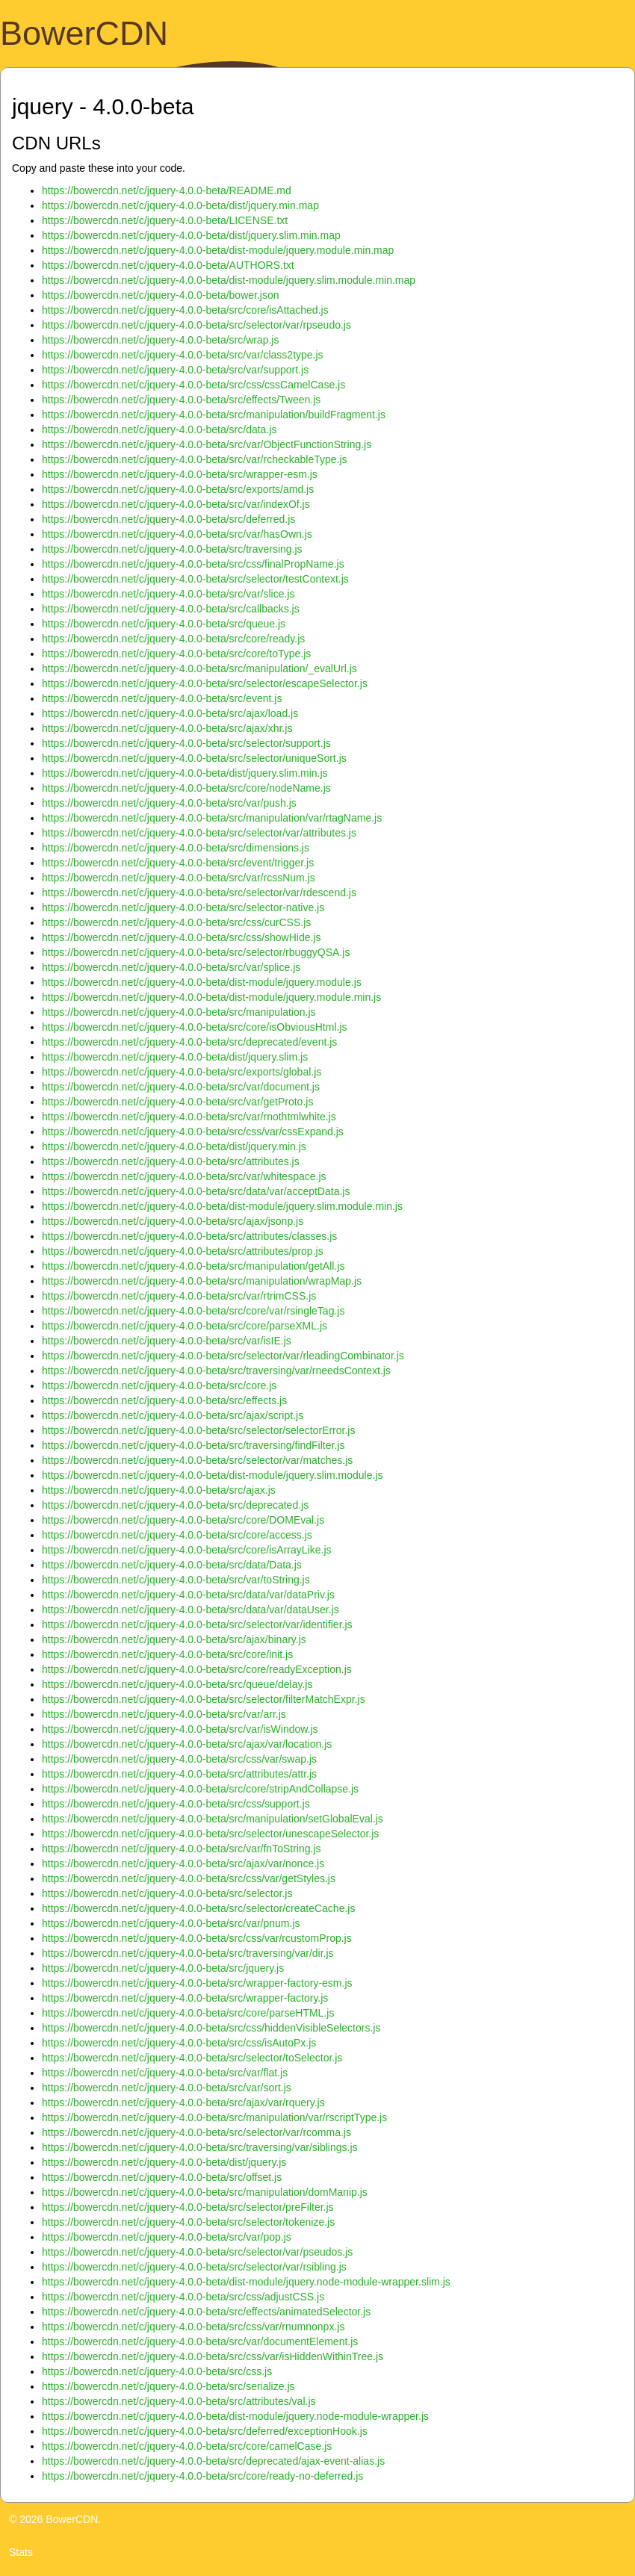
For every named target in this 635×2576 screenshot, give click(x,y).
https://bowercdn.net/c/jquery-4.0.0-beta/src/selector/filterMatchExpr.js (203, 1699)
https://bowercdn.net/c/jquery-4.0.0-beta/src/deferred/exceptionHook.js (205, 2431)
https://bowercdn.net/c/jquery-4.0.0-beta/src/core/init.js (167, 1654)
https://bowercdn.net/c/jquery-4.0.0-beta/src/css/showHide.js (181, 937)
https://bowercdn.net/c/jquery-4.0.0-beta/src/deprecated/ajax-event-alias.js (213, 2461)
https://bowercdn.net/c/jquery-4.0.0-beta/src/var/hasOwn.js (177, 534)
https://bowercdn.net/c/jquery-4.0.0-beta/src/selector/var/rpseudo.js (196, 325)
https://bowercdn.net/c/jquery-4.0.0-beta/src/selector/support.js (186, 743)
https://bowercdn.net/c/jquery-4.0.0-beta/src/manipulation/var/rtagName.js (212, 818)
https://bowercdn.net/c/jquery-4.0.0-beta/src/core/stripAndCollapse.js (200, 1789)
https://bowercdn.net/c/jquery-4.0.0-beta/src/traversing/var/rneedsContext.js (216, 1371)
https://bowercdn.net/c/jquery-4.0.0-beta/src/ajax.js (159, 1490)
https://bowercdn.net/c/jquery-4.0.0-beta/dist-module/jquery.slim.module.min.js (222, 1206)
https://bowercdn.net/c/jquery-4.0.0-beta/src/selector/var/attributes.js (199, 833)
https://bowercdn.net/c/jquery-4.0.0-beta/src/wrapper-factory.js (185, 1998)
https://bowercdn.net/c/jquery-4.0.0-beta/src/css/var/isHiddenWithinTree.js (212, 2356)
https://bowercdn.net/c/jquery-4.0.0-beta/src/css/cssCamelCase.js (193, 385)
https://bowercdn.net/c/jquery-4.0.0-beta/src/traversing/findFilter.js (193, 1445)
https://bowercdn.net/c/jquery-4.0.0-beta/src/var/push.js (169, 803)
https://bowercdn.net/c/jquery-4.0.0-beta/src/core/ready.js (173, 639)
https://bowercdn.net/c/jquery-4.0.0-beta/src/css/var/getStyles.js (188, 1878)
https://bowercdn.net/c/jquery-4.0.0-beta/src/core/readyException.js (197, 1669)
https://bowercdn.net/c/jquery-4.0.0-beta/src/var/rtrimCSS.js (179, 1296)
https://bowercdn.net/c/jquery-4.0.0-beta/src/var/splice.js (171, 967)
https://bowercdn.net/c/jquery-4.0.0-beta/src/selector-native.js (183, 907)
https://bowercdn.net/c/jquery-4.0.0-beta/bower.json (160, 295)
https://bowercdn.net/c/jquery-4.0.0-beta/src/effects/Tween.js (181, 400)
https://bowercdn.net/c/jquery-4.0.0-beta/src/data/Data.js (172, 1565)
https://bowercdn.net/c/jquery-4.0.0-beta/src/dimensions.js (175, 848)
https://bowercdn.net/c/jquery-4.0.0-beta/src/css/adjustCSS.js (183, 2297)
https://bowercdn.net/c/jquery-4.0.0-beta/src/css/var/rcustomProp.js (197, 1938)
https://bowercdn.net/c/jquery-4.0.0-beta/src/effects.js (164, 1400)
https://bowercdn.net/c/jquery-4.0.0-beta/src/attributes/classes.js (189, 1236)
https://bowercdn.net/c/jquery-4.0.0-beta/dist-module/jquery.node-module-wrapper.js (235, 2416)
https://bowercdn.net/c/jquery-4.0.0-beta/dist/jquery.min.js (174, 1146)
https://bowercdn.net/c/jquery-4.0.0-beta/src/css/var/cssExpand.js (193, 1132)
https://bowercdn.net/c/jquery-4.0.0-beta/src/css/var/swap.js (179, 1759)
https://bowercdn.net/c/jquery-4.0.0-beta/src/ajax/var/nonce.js (183, 1863)
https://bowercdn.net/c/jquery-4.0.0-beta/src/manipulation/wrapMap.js (202, 1281)
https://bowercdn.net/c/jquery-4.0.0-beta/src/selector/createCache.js (198, 1908)
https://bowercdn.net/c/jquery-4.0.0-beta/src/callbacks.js (171, 609)
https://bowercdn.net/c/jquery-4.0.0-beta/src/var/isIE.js (166, 1341)
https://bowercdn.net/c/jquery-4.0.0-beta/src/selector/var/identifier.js (197, 1624)
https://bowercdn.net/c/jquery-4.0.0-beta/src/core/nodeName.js (186, 788)
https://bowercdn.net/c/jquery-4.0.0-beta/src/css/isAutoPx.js (179, 2043)
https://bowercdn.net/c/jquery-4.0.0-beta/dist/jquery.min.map (180, 205)
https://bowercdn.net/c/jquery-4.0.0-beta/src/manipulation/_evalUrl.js (199, 668)
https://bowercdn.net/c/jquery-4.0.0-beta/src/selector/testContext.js (195, 579)
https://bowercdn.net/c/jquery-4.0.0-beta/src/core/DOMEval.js (183, 1520)
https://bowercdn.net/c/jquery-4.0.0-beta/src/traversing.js (172, 549)
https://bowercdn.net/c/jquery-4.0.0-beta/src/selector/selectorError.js (198, 1430)
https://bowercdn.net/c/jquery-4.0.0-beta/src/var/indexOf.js (176, 504)
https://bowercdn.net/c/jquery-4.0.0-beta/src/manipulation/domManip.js (205, 2192)
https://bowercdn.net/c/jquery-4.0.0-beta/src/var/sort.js (166, 2088)
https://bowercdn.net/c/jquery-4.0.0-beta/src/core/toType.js (176, 653)
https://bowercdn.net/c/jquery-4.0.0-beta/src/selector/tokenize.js (188, 2222)
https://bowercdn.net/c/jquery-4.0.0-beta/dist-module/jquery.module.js (202, 982)
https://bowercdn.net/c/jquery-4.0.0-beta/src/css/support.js (176, 1804)
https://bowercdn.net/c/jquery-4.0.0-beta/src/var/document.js (181, 1087)
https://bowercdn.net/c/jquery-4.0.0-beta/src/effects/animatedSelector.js (206, 2312)
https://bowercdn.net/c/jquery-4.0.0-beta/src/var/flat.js (165, 2073)
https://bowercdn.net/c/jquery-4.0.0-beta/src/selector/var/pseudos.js (197, 2252)
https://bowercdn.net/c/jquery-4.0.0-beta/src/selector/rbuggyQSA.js (196, 952)
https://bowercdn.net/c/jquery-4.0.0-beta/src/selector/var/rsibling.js (194, 2267)
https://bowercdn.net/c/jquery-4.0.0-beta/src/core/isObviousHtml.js (194, 1027)
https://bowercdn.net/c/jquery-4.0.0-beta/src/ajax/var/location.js (187, 1744)
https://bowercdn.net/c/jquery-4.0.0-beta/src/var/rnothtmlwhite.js (189, 1117)
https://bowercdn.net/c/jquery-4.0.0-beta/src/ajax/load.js (170, 713)
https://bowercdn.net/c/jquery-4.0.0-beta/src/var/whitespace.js (184, 1176)
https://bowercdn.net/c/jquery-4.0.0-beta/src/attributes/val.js (179, 2401)
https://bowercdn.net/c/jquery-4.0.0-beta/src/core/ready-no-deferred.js (202, 2476)
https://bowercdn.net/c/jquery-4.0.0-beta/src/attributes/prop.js (182, 1251)
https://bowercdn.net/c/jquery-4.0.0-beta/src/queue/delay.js (177, 1684)
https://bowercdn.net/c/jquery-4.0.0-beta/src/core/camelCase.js (187, 2446)
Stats (21, 2552)
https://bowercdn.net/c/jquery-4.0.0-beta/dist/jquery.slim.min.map (191, 235)
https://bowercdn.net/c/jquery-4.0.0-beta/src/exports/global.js (181, 1072)
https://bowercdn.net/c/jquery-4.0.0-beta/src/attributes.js (171, 1161)
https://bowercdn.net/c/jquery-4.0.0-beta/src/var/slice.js (168, 594)
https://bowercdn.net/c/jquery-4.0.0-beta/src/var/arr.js (164, 1714)
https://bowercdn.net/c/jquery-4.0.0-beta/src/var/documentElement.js (200, 2341)
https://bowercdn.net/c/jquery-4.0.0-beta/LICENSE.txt (165, 220)
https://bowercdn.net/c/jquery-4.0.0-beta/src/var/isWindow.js (180, 1729)
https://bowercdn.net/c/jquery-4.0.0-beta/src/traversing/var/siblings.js (200, 2147)
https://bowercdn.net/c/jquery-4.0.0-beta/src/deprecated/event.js (189, 1042)
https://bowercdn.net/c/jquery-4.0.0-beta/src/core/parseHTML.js (188, 2013)
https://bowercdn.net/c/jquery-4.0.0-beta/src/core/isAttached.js (185, 310)
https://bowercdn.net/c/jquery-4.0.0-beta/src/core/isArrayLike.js (187, 1550)
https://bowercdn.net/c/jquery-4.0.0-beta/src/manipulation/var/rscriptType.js (214, 2117)
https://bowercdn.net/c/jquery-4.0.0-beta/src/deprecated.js (175, 1505)
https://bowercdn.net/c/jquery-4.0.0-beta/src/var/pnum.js (171, 1923)
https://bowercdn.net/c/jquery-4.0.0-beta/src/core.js (159, 1385)
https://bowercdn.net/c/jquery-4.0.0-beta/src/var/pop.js (166, 2237)
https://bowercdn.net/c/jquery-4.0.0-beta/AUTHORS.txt (168, 265)
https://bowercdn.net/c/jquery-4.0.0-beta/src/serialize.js (168, 2386)
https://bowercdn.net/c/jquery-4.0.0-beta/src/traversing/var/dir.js (188, 1953)
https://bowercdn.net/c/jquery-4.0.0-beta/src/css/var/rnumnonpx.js (193, 2327)
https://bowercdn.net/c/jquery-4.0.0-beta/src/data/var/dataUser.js (190, 1610)
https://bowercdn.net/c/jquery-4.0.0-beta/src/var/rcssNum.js (178, 878)
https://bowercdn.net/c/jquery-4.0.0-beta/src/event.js (162, 698)
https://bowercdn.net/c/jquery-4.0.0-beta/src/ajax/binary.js (174, 1639)
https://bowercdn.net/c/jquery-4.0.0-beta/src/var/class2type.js (182, 355)
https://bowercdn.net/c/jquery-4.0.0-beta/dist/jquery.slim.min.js (185, 773)
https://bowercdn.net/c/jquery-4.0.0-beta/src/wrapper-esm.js (180, 474)
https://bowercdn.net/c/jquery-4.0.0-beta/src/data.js (159, 429)
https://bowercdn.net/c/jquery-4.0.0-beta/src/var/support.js (175, 370)
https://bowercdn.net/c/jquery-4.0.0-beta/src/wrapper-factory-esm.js (197, 1983)
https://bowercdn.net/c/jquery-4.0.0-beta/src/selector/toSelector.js (192, 2058)
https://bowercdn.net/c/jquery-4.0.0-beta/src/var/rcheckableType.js (194, 459)
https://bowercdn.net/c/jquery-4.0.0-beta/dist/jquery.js (164, 2162)
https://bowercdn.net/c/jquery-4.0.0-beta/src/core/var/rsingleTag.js (193, 1311)
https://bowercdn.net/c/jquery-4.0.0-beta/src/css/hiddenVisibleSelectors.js (211, 2028)
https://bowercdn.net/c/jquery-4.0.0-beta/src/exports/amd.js (178, 489)
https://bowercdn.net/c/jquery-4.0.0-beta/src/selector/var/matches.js (197, 1460)
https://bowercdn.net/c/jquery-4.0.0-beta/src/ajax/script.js (172, 1415)
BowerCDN (84, 33)
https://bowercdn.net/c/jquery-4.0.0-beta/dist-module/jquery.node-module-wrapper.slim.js (246, 2282)
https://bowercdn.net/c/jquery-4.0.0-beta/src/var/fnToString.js (181, 1849)
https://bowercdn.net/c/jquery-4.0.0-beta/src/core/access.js (177, 1535)
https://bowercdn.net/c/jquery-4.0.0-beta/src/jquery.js (163, 1968)
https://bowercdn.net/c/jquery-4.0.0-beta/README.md (166, 190)
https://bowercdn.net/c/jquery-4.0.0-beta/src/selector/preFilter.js (188, 2207)
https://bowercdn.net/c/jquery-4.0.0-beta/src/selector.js (167, 1893)
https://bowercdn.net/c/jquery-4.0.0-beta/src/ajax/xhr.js (167, 728)
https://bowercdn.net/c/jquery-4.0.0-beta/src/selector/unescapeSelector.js (210, 1834)
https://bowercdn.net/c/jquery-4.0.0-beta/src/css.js (157, 2371)
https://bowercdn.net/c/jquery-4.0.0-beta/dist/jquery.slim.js (175, 1057)
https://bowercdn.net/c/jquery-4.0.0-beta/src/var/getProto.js (177, 1102)
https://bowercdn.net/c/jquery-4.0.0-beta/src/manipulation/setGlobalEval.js (212, 1819)
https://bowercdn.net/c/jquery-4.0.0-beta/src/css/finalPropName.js (193, 564)
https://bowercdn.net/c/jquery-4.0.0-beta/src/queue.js (163, 624)
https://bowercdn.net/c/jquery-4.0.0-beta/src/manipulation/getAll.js (193, 1266)
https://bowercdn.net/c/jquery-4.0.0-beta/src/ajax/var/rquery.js (183, 2102)
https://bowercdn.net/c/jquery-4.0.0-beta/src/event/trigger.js (178, 863)
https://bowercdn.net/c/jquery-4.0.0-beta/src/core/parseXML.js (184, 1326)
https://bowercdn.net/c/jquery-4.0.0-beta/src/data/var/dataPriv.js (188, 1595)
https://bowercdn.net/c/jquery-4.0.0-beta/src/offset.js (162, 2177)
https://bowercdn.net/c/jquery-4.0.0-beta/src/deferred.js (168, 519)
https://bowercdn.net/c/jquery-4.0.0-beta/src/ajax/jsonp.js (172, 1221)
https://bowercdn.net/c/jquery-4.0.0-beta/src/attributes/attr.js (179, 1774)
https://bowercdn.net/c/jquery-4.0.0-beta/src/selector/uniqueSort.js (194, 758)
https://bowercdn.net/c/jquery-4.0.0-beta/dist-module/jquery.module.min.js (211, 997)
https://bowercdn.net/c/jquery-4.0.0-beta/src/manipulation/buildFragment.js (213, 414)
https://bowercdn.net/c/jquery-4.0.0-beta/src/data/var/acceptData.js (196, 1191)
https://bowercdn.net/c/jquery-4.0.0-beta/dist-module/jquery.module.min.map (218, 250)
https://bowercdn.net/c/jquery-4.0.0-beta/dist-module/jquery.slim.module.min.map (228, 280)
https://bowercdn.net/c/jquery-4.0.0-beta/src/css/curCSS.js (176, 922)
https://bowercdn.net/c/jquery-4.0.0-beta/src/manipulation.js (179, 1012)
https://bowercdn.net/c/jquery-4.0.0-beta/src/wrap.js (160, 340)
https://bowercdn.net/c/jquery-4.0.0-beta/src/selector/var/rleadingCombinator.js (223, 1356)
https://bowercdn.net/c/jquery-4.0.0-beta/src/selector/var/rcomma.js (196, 2132)
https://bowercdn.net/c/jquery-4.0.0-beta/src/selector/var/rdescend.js (199, 893)
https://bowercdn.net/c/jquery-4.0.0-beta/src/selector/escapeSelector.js (205, 683)
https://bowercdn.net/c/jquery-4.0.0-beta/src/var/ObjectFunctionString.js (206, 444)
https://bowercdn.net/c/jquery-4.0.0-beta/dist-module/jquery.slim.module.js (212, 1475)
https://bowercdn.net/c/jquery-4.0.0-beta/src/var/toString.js (176, 1580)
